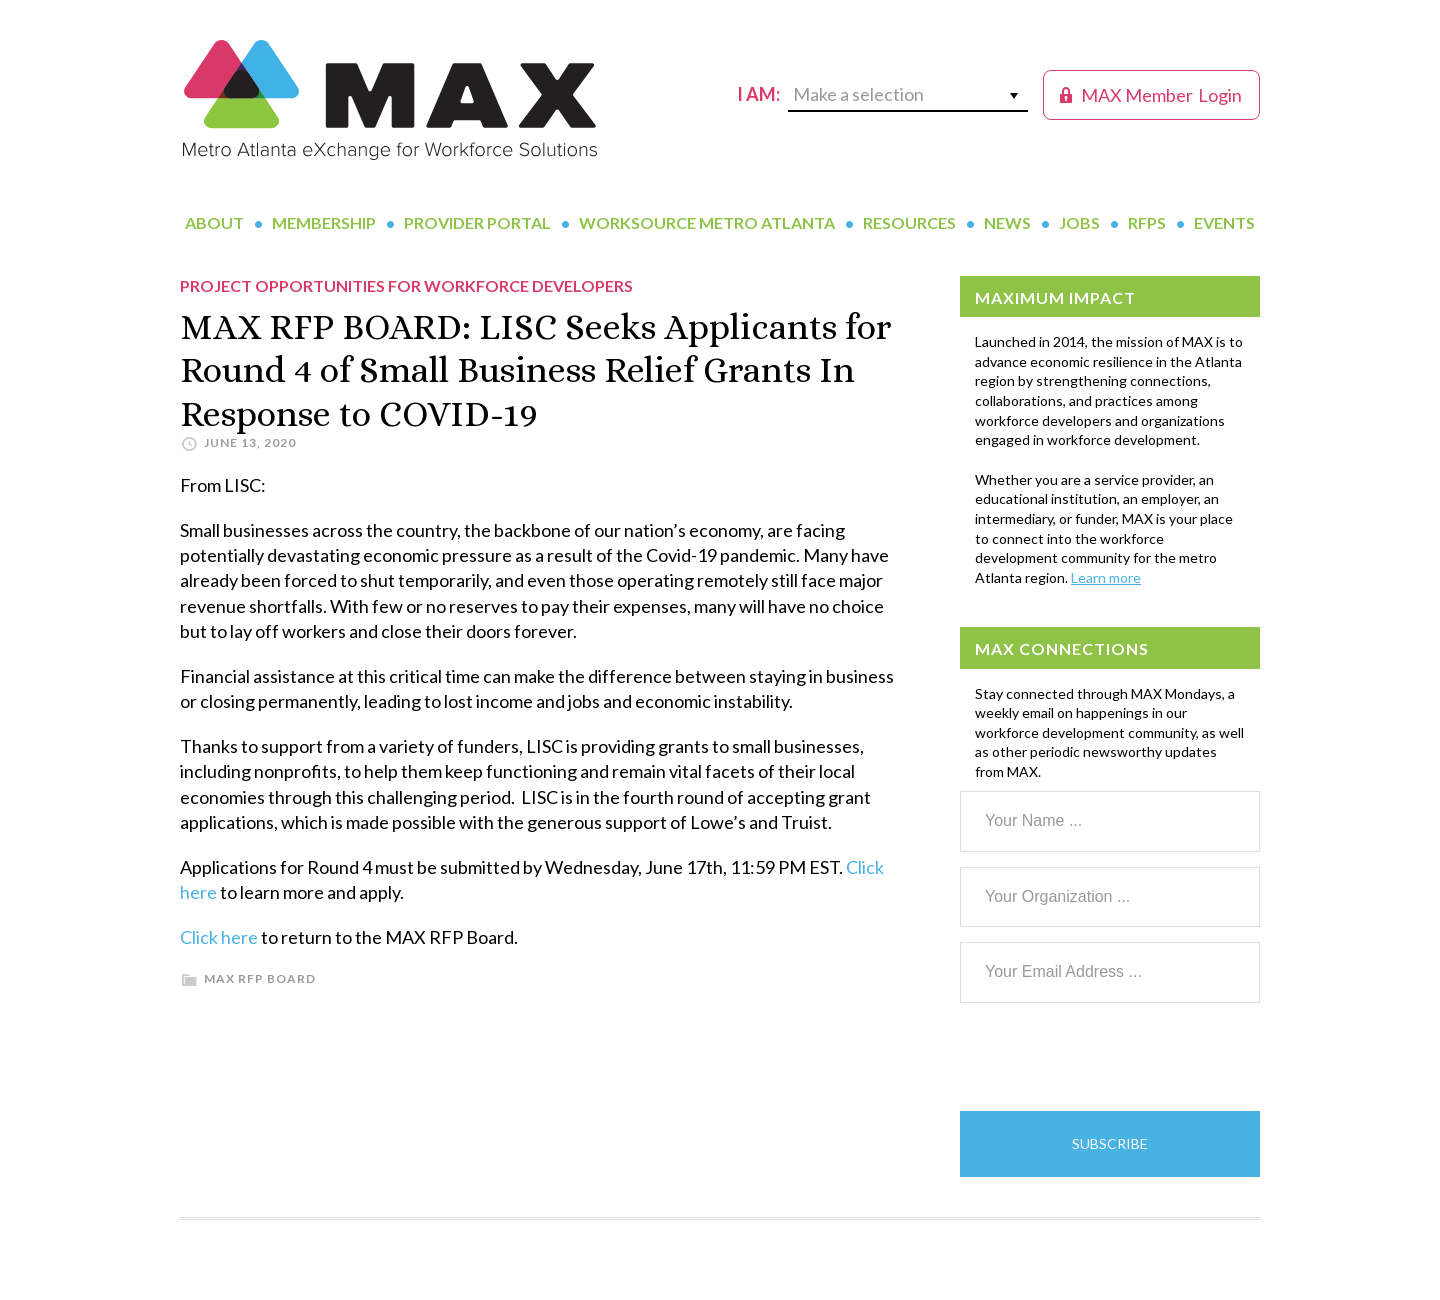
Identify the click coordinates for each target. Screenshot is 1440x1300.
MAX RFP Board (260, 978)
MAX (390, 100)
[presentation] (1112, 1057)
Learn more (1106, 577)
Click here (219, 937)
